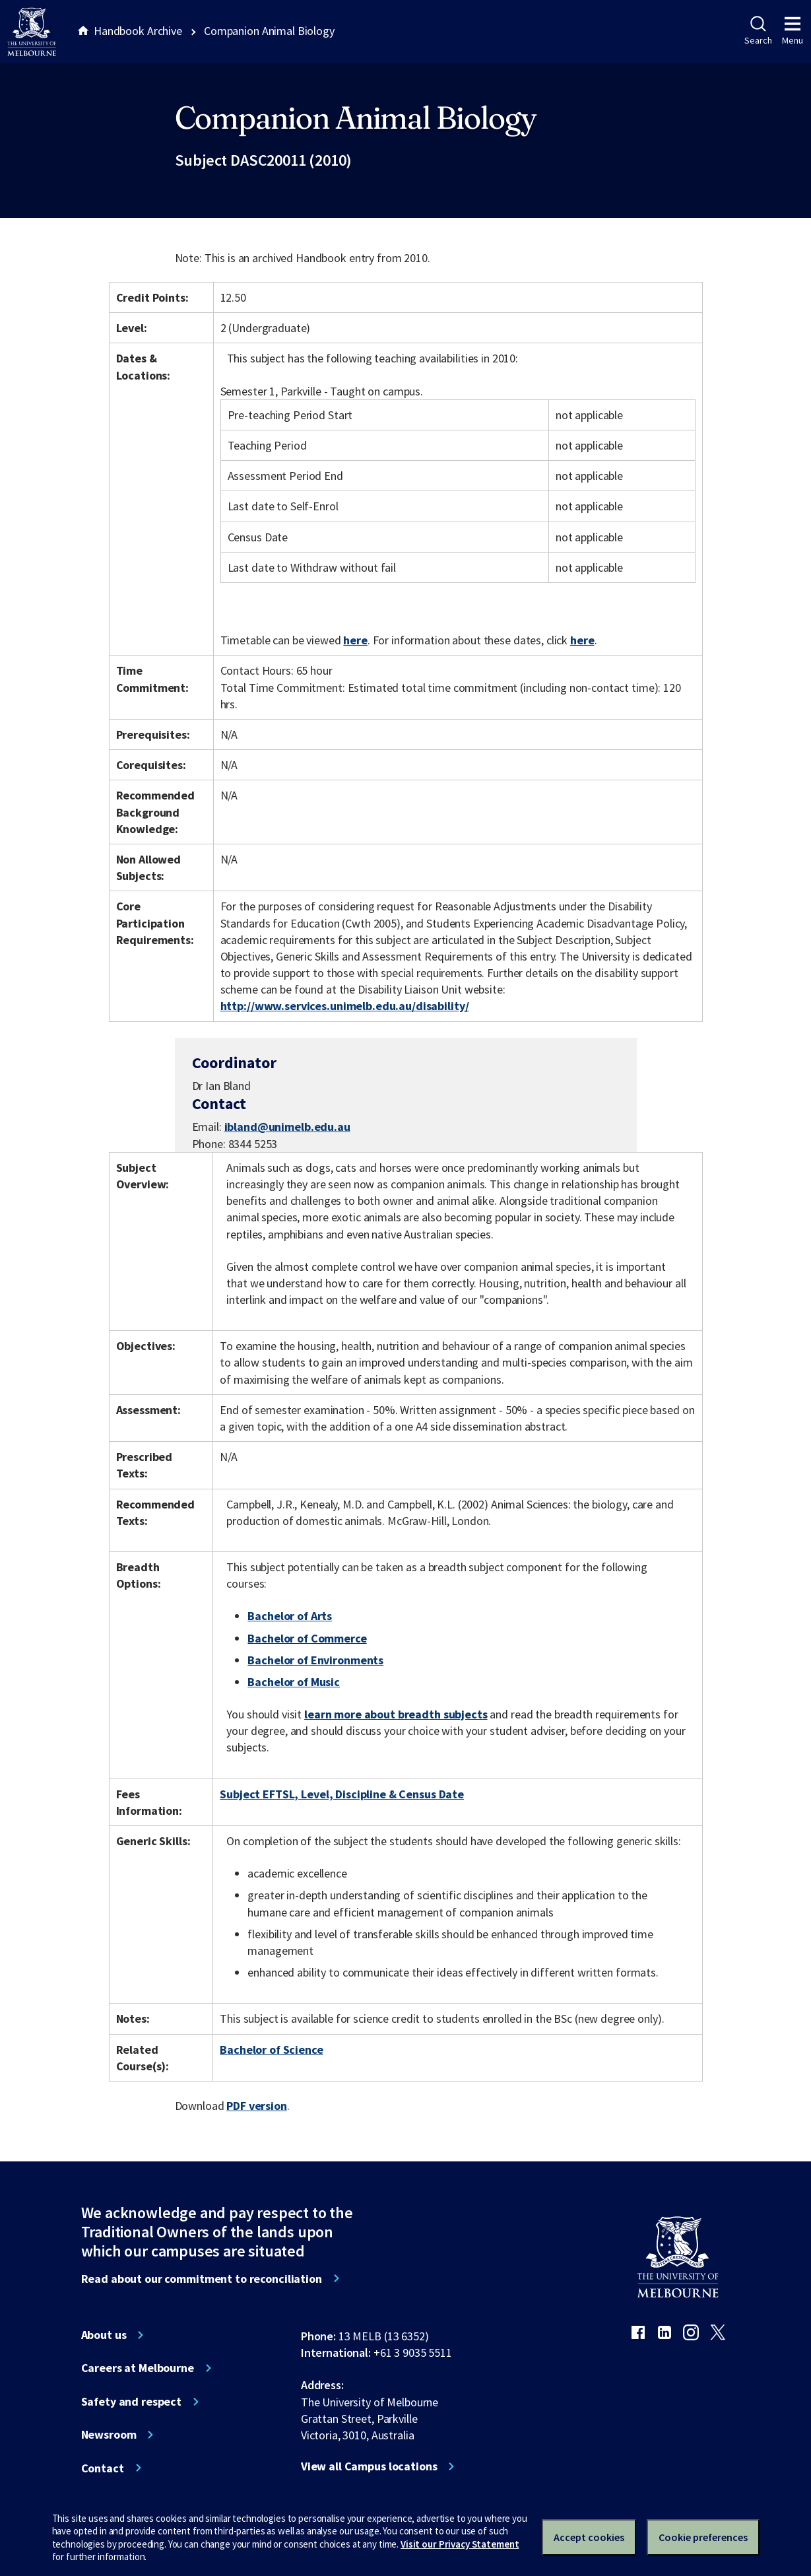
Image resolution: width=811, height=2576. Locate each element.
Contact (102, 2468)
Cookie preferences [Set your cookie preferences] (703, 2537)
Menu (792, 31)
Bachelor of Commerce (306, 1638)
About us (104, 2335)
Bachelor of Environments (315, 1660)
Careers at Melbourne (137, 2368)
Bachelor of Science (271, 2049)
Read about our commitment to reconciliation (201, 2279)
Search (757, 31)
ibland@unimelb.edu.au (287, 1127)
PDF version (256, 2105)
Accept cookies (589, 2537)
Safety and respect (131, 2401)
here (355, 640)
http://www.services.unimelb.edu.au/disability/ (344, 1005)
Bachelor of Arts (289, 1615)
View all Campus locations (369, 2466)
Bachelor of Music (293, 1681)
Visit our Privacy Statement (460, 2544)
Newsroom (109, 2434)
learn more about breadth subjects (396, 1714)
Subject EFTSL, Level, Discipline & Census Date (342, 1794)
